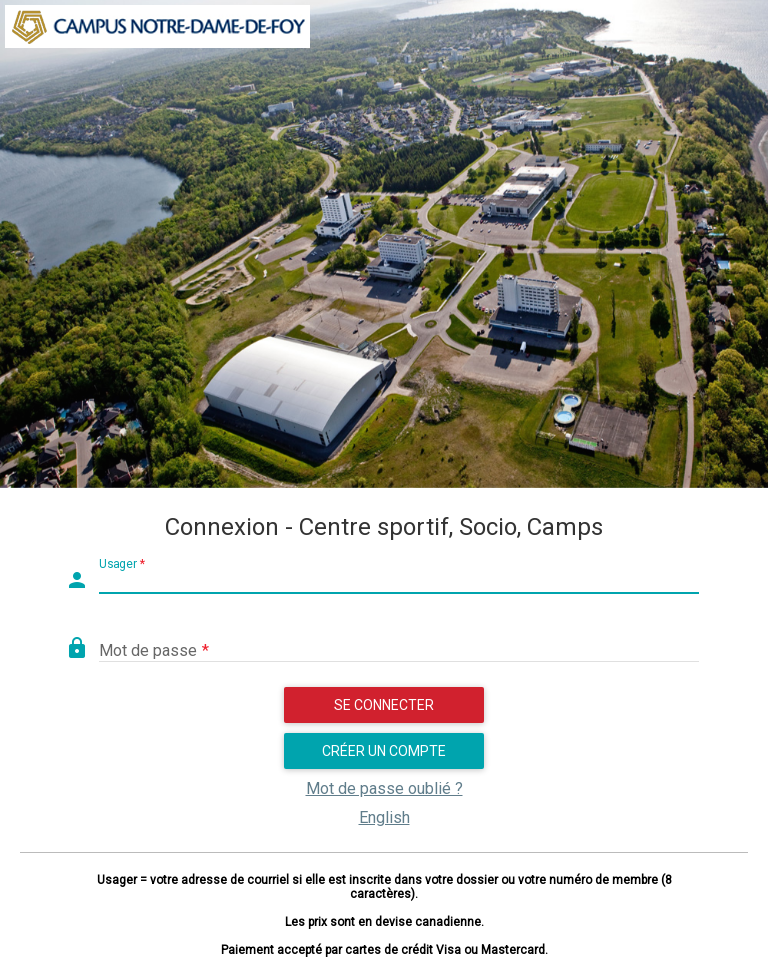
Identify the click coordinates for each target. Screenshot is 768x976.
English (384, 817)
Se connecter (384, 705)
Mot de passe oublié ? (384, 788)
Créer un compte (384, 751)
